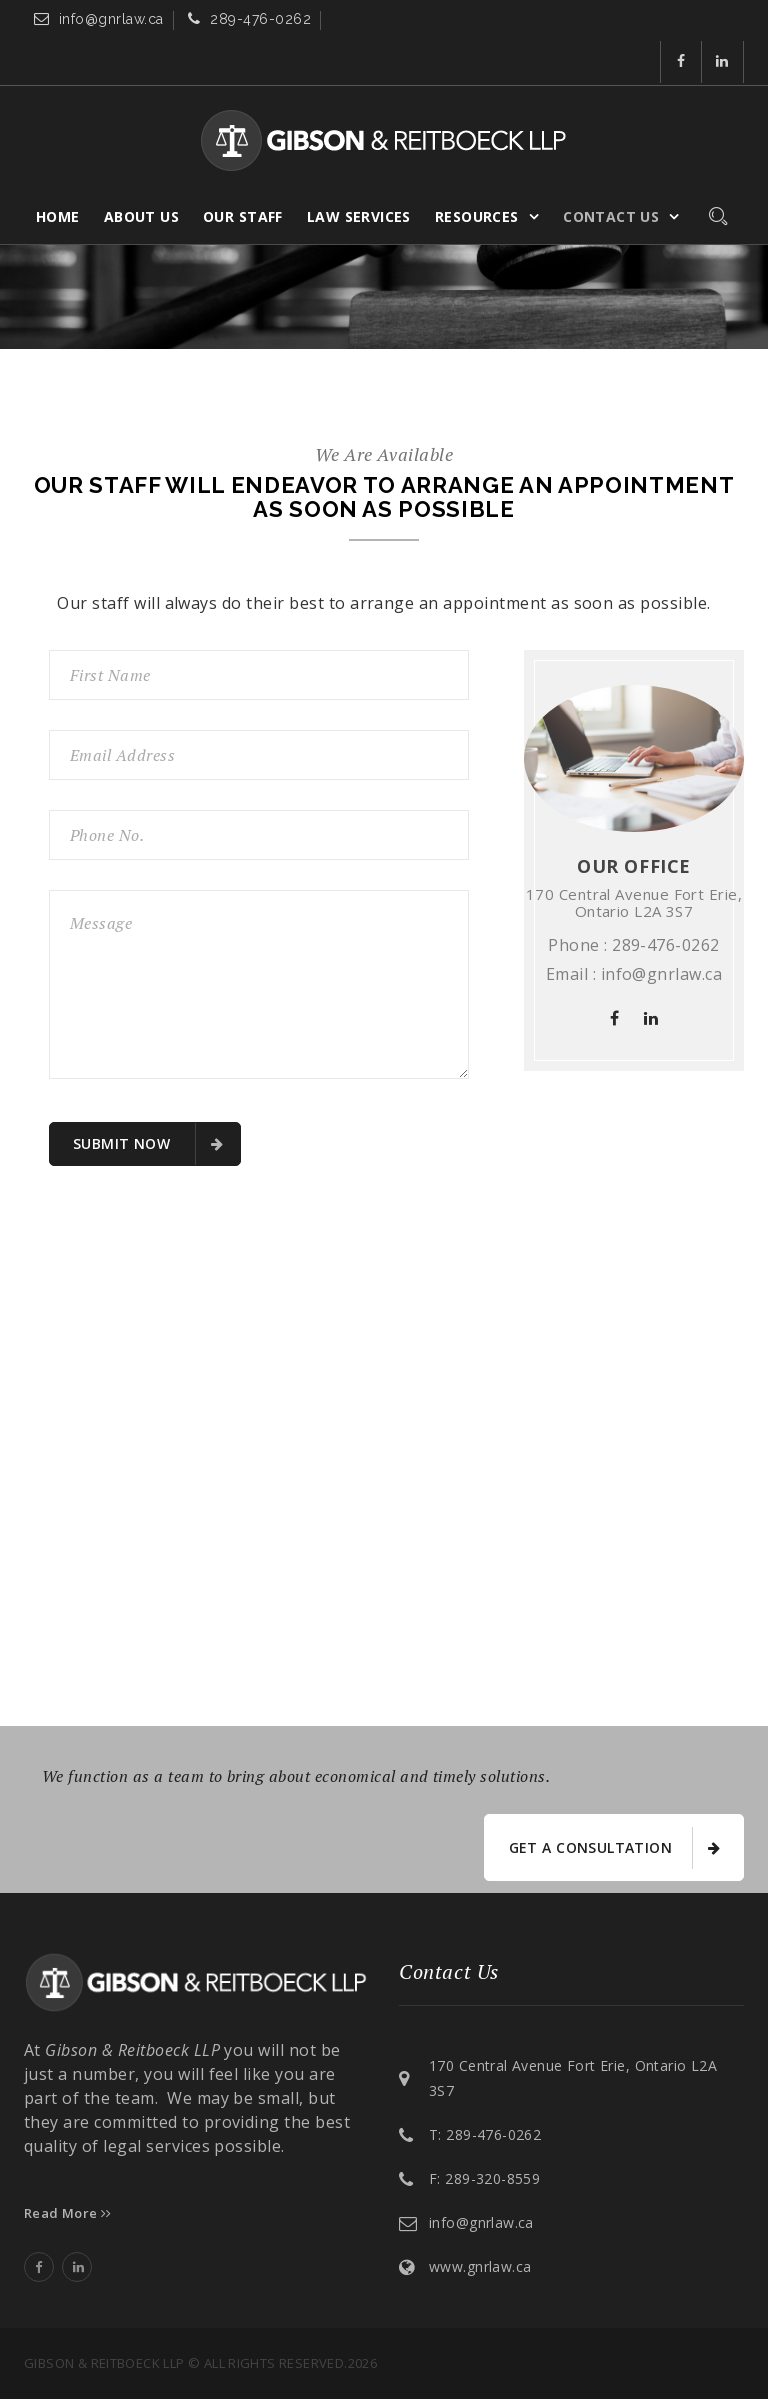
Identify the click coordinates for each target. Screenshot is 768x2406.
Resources (477, 171)
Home (58, 171)
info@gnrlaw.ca (111, 23)
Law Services (359, 171)
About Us (141, 171)
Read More (68, 2219)
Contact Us (611, 171)
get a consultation (613, 1851)
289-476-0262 (260, 23)
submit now (148, 1144)
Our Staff (243, 171)
